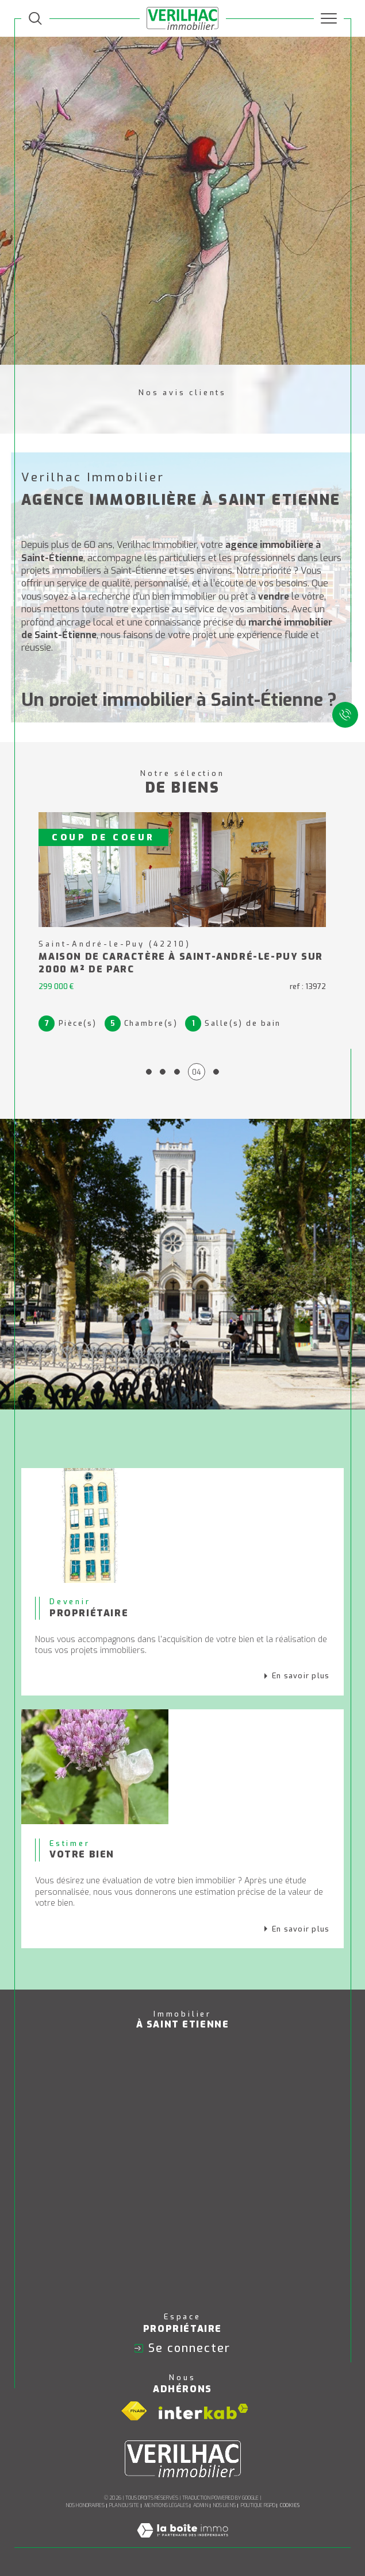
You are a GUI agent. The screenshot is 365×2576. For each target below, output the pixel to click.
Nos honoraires (85, 2505)
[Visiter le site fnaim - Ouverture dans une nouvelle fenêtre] (134, 2411)
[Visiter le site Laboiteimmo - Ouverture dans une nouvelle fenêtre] (182, 2542)
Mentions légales (166, 2505)
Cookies (289, 2505)
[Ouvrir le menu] (329, 18)
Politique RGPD (258, 2505)
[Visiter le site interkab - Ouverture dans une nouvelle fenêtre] (203, 2411)
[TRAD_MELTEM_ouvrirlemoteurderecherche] (35, 18)
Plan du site (124, 2505)
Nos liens (224, 2505)
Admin (200, 2505)
